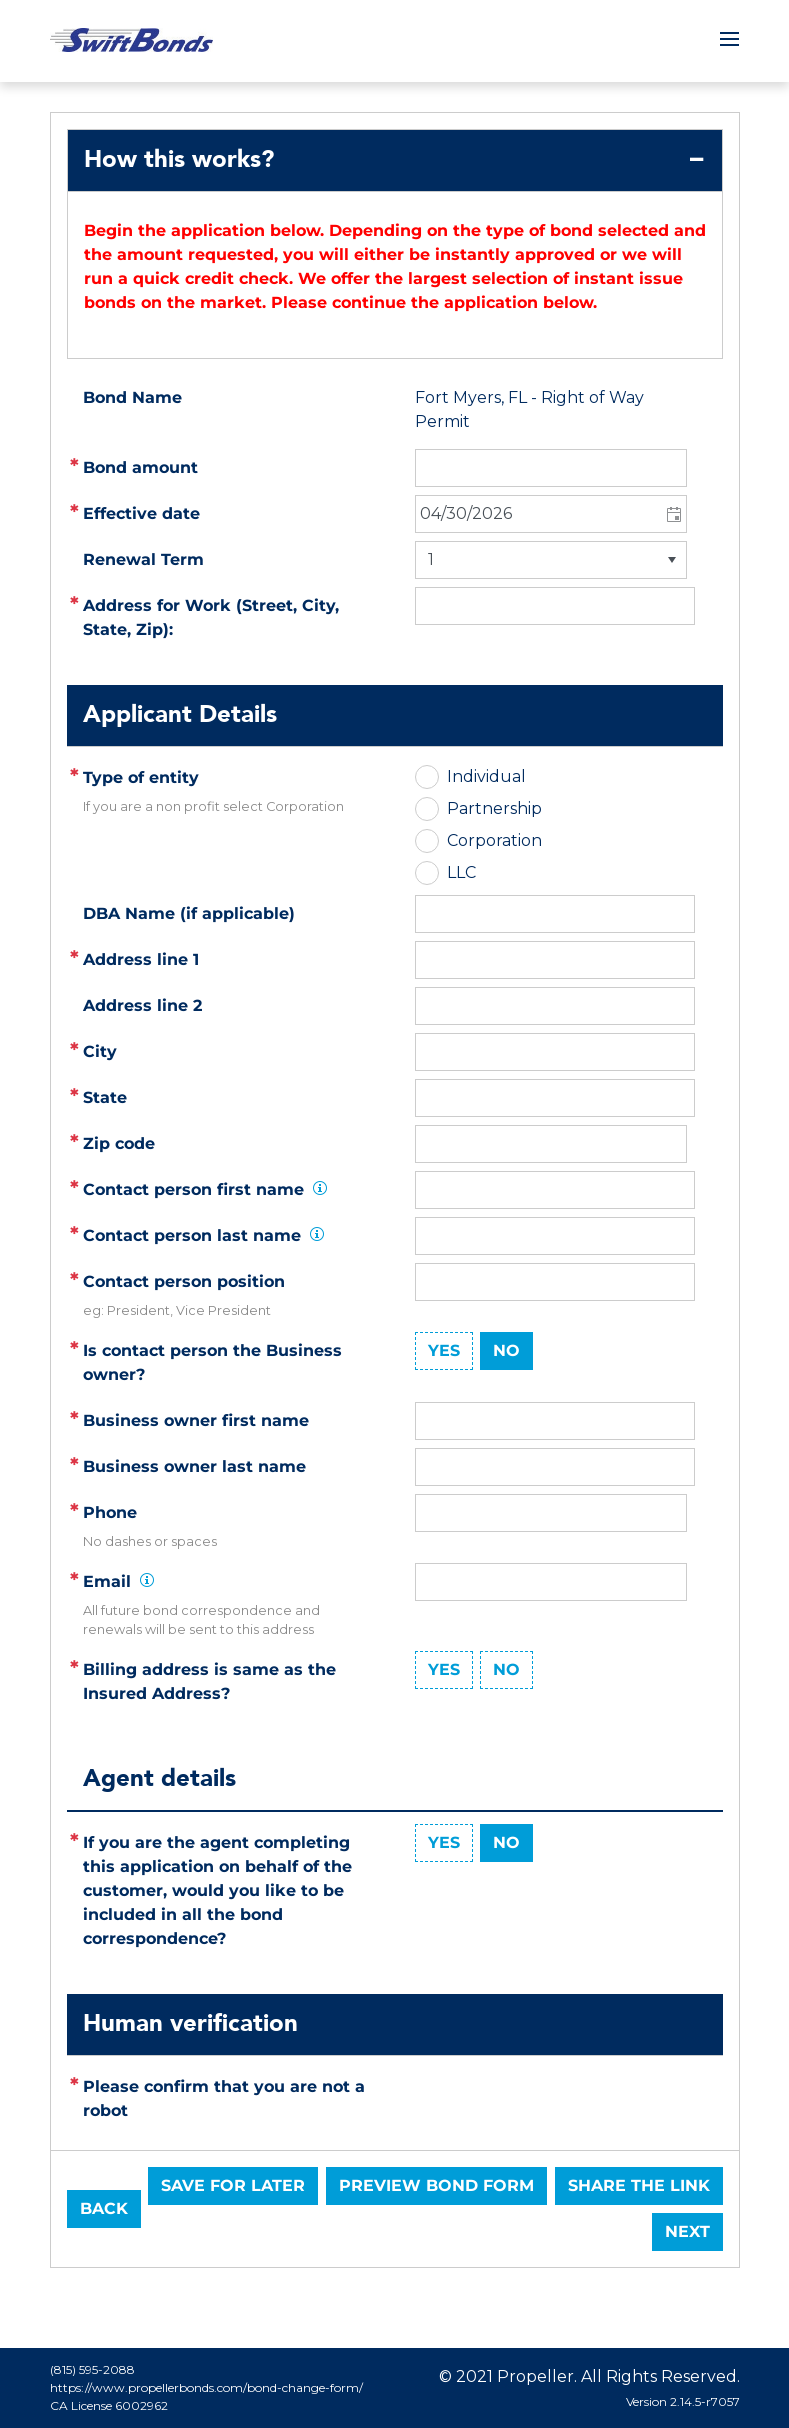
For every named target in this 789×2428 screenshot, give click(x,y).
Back (104, 2208)
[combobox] (551, 514)
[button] (672, 514)
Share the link (639, 2185)
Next (687, 2231)
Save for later (233, 2185)
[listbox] (551, 560)
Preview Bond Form (436, 2185)
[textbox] (555, 960)
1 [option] (431, 559)
